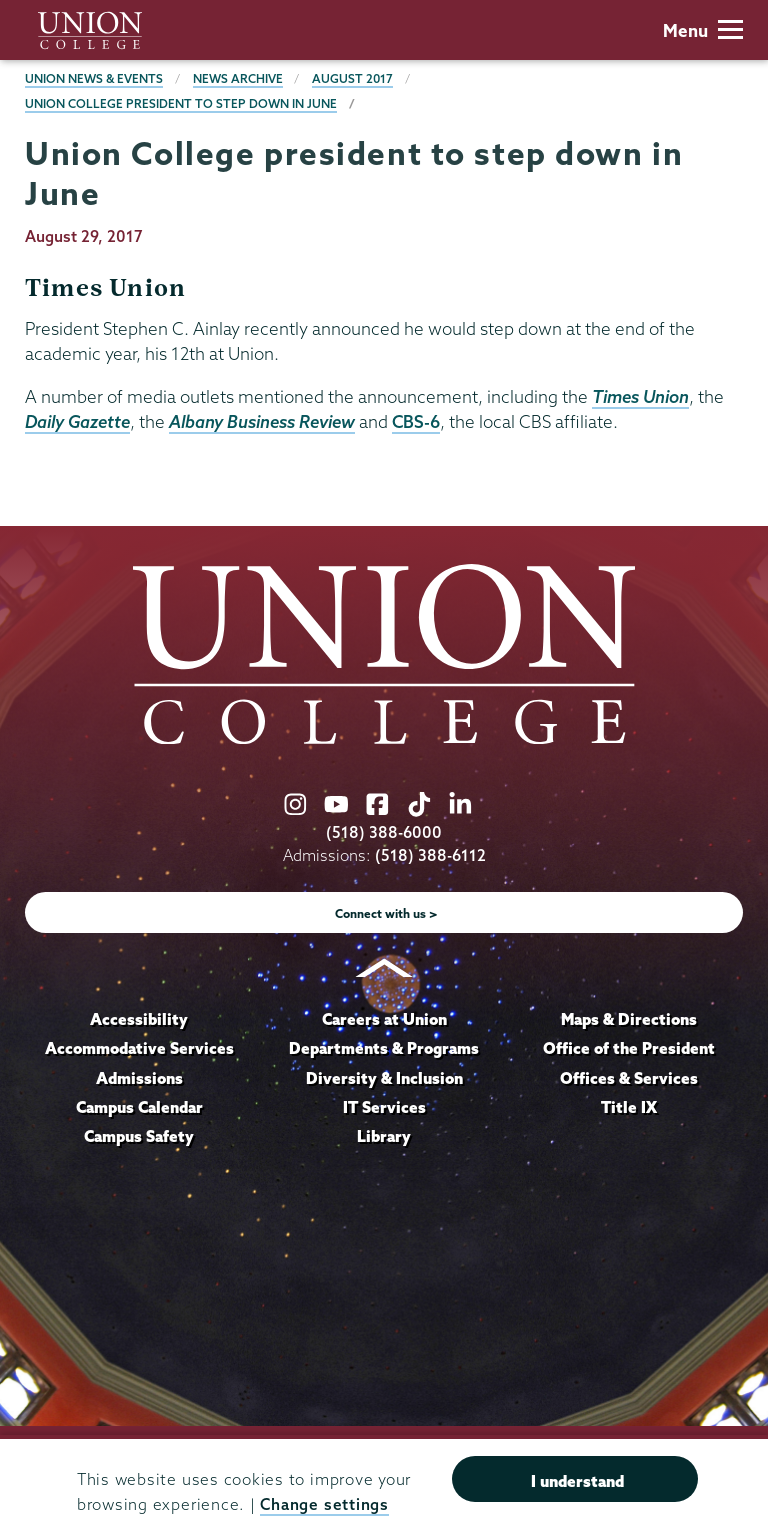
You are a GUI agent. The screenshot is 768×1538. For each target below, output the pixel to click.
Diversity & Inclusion (384, 1078)
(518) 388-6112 (430, 855)
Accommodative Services (139, 1048)
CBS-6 (416, 421)
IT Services (384, 1107)
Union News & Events (94, 78)
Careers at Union (384, 1019)
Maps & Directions (629, 1019)
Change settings (324, 1504)
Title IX (629, 1107)
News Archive (238, 78)
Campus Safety (139, 1136)
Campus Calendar (139, 1107)
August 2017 (352, 78)
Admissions (139, 1078)
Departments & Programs (384, 1048)
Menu (703, 30)
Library (384, 1136)
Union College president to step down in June (181, 103)
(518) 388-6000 (384, 832)
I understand (577, 1481)
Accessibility (139, 1019)
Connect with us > (386, 913)
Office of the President (629, 1048)
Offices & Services (629, 1078)
